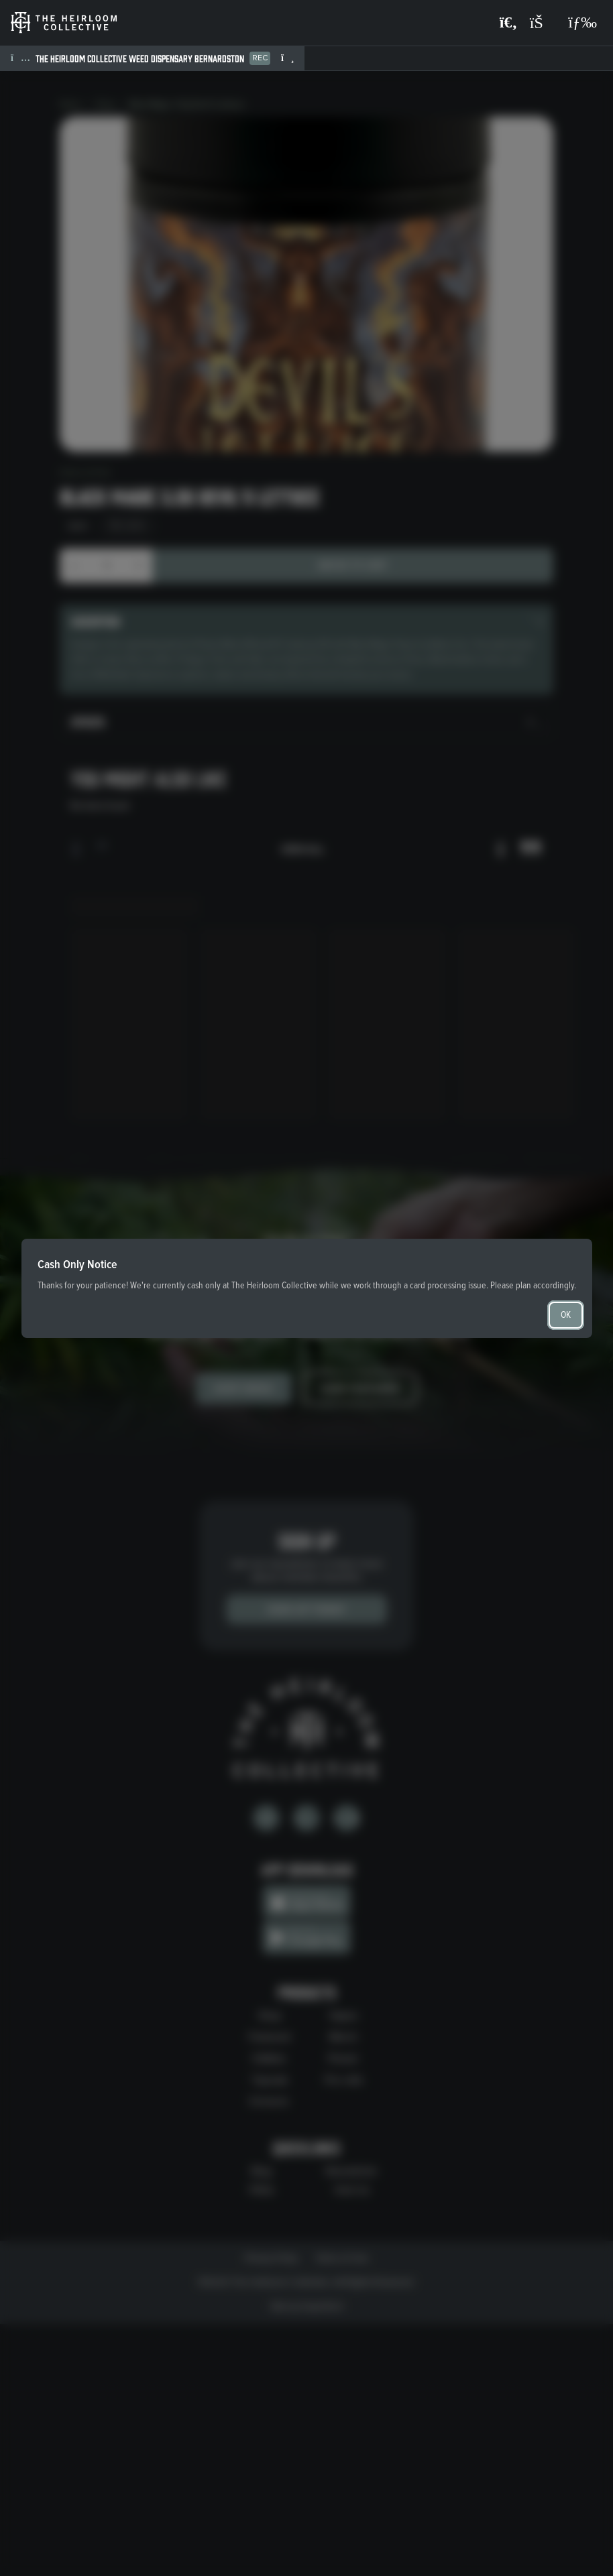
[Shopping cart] (542, 23)
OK (566, 1315)
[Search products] (508, 23)
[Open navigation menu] (582, 23)
